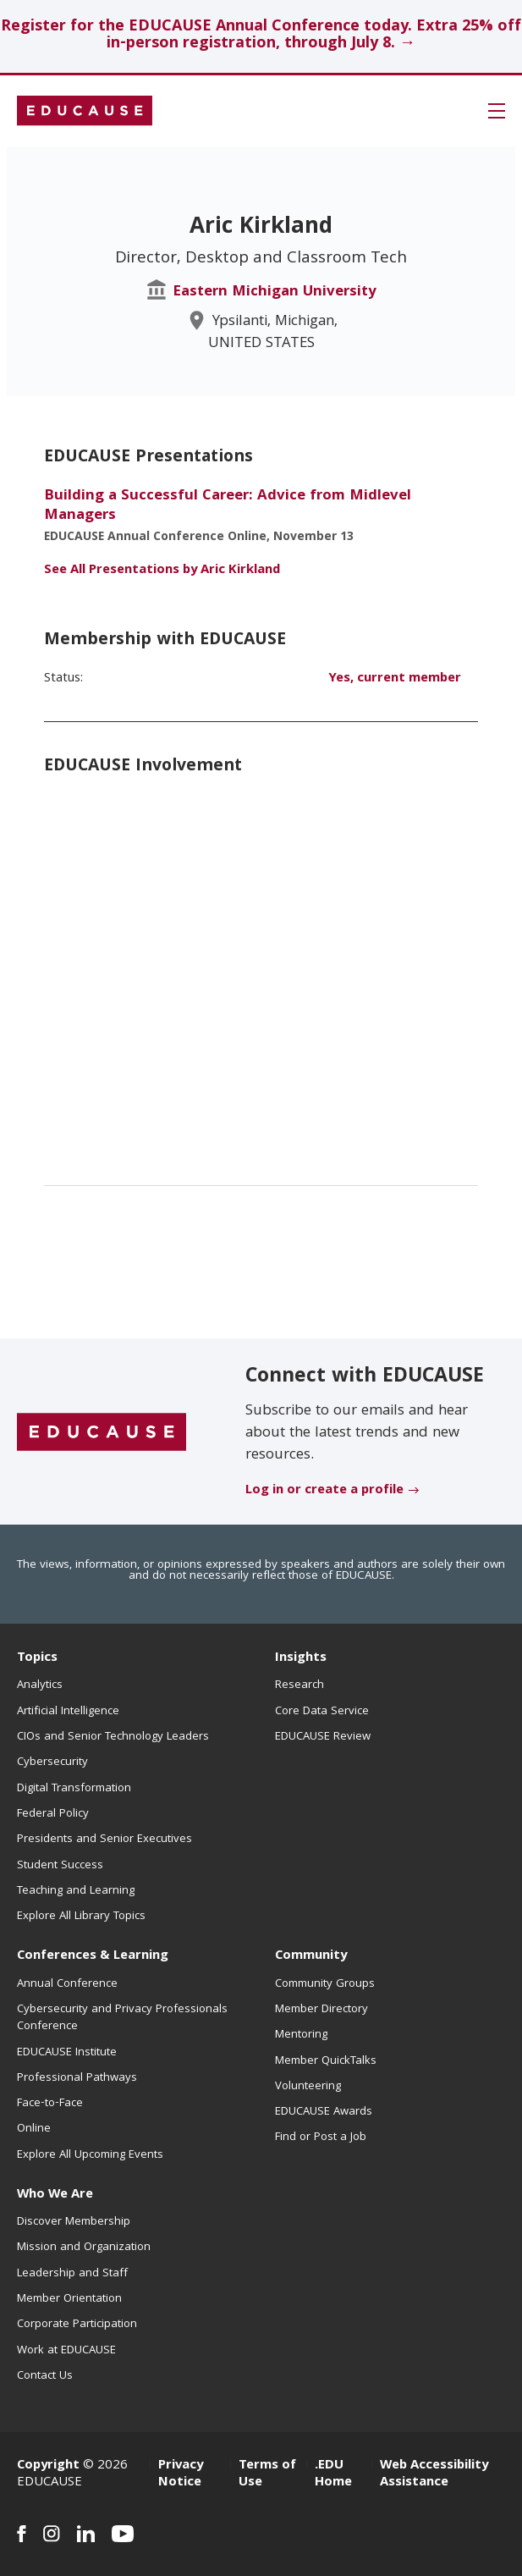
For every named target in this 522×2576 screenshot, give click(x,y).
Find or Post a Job (320, 2137)
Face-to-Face (50, 2103)
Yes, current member (394, 679)
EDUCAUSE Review (323, 1737)
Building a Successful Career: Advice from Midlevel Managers (227, 506)
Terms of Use (267, 2474)
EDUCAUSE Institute (67, 2053)
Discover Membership (73, 2222)
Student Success (60, 1865)
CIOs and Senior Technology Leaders (113, 1737)
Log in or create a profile (324, 1491)
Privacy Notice (180, 2474)
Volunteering (308, 2086)
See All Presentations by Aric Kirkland (162, 571)
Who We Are (55, 2195)
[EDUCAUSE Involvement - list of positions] (261, 971)
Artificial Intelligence (68, 1711)
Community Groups (325, 1984)
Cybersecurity (52, 1762)
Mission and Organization (84, 2247)
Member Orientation (69, 2299)
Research (299, 1685)
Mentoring (301, 2035)
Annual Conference (67, 1984)
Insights (301, 1658)
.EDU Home (333, 2474)
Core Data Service (322, 1711)
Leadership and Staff (72, 2273)
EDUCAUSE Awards (323, 2112)
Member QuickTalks (325, 2061)
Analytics (40, 1685)
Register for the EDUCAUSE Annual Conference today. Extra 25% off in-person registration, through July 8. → (261, 36)
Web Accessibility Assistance (434, 2474)
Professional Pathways (77, 2078)
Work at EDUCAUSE (66, 2351)
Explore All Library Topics (81, 1916)
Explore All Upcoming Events (90, 2155)
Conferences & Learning (92, 1956)
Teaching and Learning (76, 1891)
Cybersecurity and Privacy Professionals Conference (122, 2018)
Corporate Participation (77, 2324)
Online (34, 2129)
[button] (496, 111)
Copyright (48, 2466)
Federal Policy (53, 1814)
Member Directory (321, 2009)
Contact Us (45, 2376)
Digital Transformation (74, 1788)
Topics (37, 1658)
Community (311, 1956)
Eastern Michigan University (274, 292)
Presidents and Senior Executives (104, 1839)
